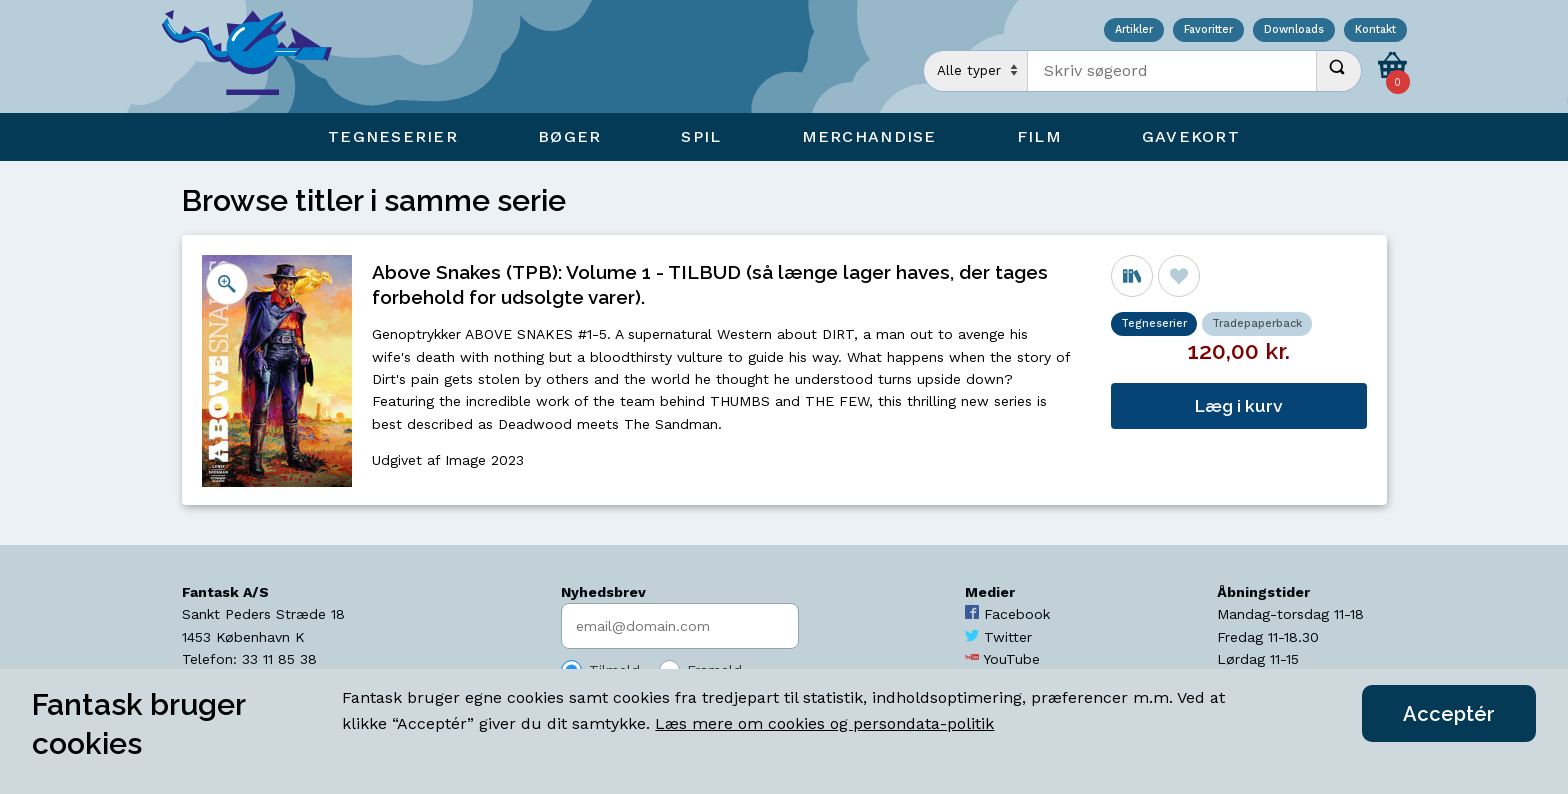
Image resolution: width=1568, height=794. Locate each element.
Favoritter (1208, 30)
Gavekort (1191, 136)
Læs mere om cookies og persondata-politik (824, 723)
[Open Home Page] (257, 56)
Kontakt (1375, 30)
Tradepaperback (1257, 323)
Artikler (1134, 30)
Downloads (1294, 30)
